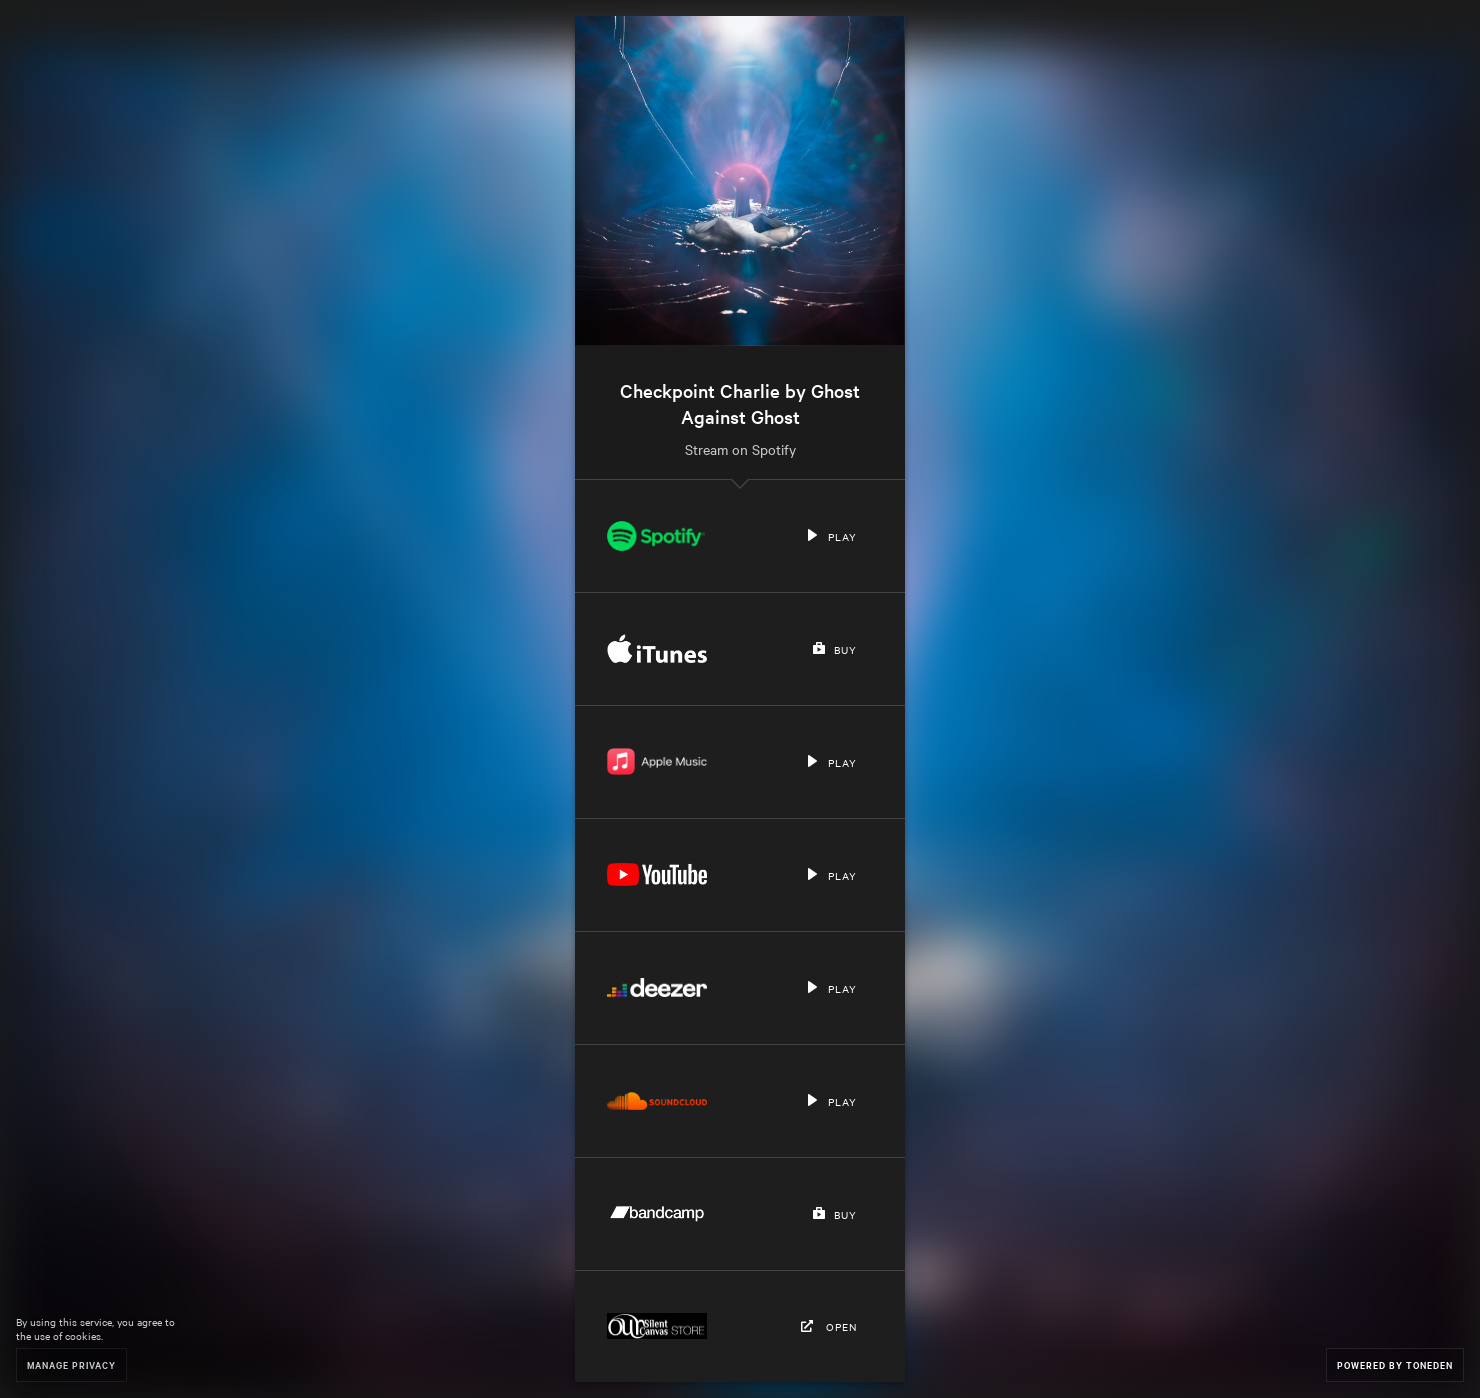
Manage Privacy (71, 1364)
